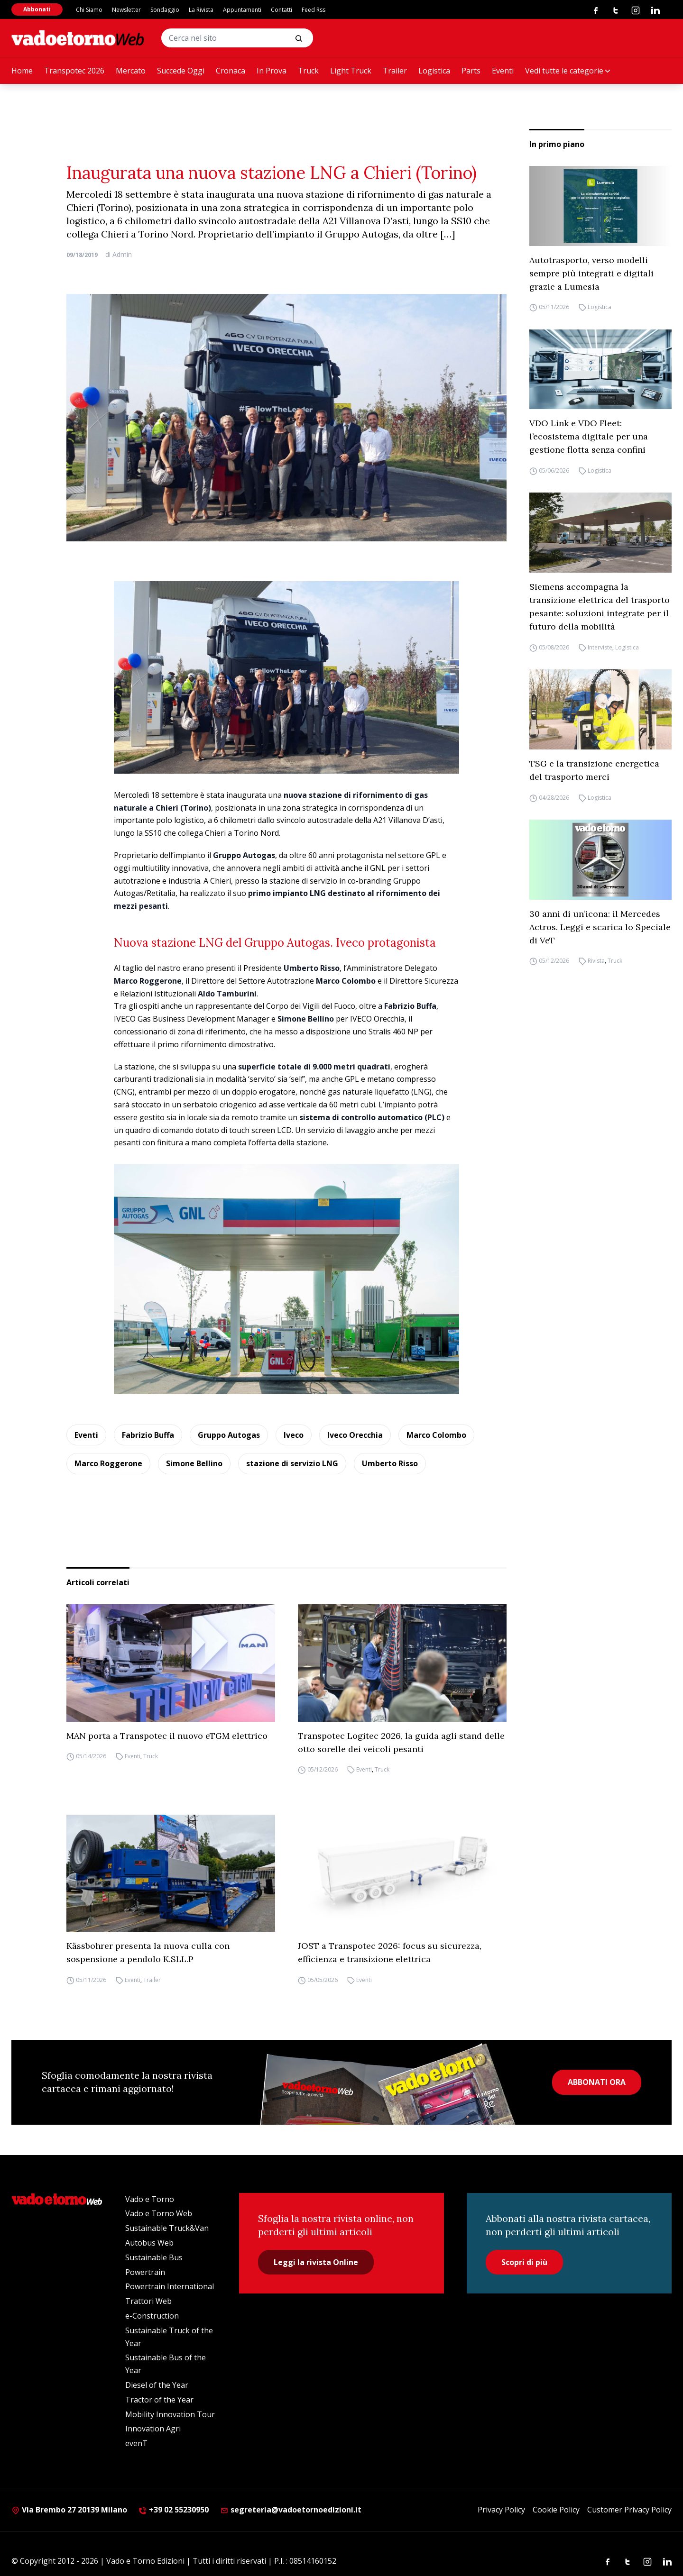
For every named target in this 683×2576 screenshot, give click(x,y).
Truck (308, 70)
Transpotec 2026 (74, 70)
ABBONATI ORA (597, 2082)
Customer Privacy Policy (629, 2509)
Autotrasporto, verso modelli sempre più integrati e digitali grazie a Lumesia (591, 273)
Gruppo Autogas (229, 1435)
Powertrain (145, 2272)
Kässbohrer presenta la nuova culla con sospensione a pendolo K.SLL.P (148, 1952)
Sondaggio (164, 10)
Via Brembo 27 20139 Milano (69, 2509)
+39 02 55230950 (173, 2509)
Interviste (600, 647)
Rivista (596, 961)
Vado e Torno (149, 2199)
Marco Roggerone (108, 1463)
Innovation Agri (153, 2428)
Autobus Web (149, 2243)
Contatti (281, 10)
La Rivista (201, 10)
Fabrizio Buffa (148, 1435)
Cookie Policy (556, 2509)
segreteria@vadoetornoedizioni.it (290, 2509)
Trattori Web (148, 2301)
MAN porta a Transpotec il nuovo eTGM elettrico (167, 1735)
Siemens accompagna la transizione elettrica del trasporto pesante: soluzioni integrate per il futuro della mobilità (599, 606)
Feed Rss (313, 10)
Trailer (395, 70)
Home (22, 70)
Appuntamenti (242, 10)
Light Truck (350, 70)
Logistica (434, 70)
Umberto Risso (390, 1463)
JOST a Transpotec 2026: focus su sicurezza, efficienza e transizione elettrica (389, 1952)
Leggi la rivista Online (316, 2262)
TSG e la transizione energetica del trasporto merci (594, 770)
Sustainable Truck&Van (167, 2228)
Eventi (503, 70)
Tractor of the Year (159, 2399)
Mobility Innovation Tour (170, 2414)
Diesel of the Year (156, 2385)
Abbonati (37, 9)
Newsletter (126, 10)
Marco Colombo (436, 1435)
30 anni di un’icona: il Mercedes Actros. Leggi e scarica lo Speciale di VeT (600, 927)
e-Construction (152, 2316)
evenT (136, 2443)
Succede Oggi (180, 70)
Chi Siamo (89, 10)
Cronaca (230, 70)
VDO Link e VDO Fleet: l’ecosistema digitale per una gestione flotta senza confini (588, 436)
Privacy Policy (501, 2509)
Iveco (294, 1435)
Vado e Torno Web (158, 2213)
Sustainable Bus (154, 2257)
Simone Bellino (194, 1463)
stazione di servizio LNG (292, 1463)
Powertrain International (169, 2286)
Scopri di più (524, 2262)
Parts (470, 70)
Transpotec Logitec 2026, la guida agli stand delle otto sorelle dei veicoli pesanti (401, 1742)
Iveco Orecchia (355, 1435)
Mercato (131, 70)
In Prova (271, 70)
